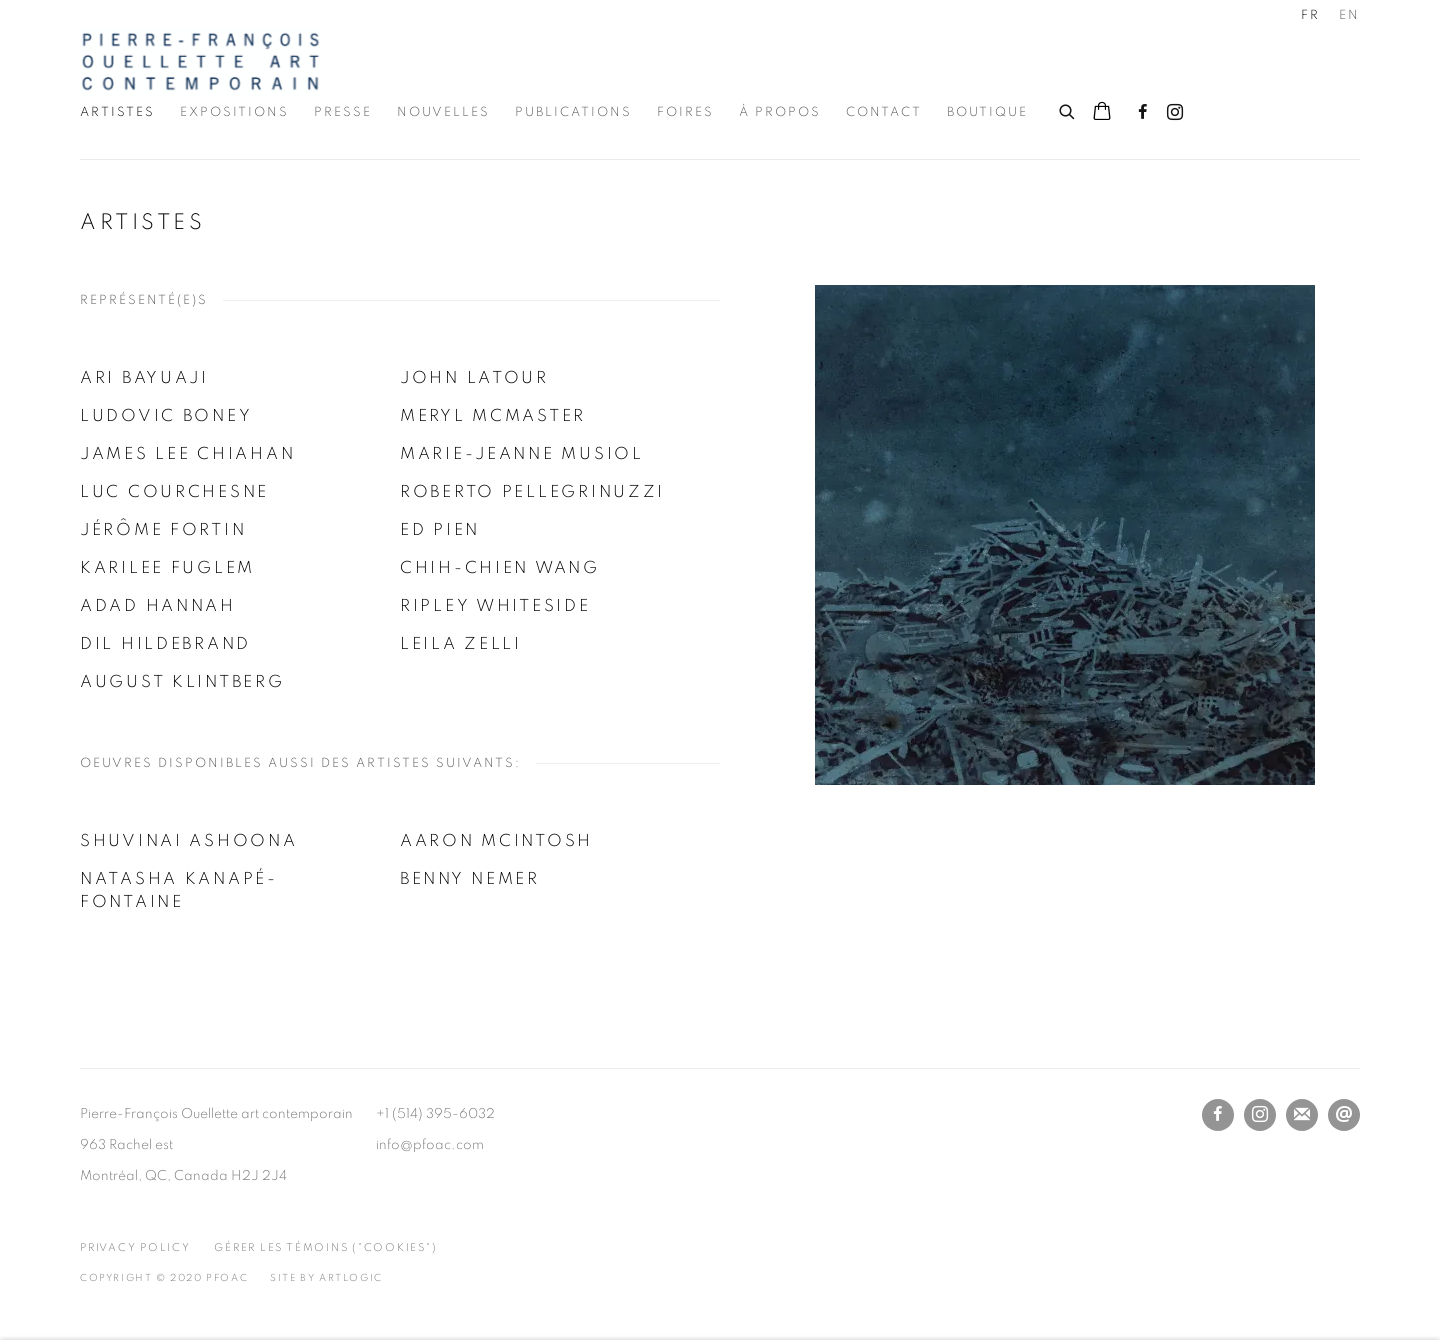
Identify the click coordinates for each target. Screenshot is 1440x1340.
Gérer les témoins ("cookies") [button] (325, 1247)
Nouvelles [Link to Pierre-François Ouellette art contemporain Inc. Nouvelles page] (443, 112)
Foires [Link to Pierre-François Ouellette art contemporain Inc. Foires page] (685, 112)
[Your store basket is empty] (1102, 113)
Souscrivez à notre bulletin (1302, 1115)
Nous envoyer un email (1344, 1115)
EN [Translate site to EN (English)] (1349, 15)
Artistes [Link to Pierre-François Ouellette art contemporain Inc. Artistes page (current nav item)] (117, 112)
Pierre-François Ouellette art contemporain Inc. (200, 62)
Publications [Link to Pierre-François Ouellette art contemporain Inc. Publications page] (573, 112)
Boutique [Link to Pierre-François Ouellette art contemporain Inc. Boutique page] (987, 112)
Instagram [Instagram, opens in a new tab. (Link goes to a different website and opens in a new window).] (1175, 113)
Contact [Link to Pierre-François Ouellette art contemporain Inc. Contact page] (884, 112)
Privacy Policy (135, 1247)
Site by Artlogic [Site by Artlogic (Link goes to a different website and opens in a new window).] (326, 1278)
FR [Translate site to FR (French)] (1310, 15)
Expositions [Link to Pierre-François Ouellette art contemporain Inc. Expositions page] (234, 112)
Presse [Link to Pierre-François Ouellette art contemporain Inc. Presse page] (343, 112)
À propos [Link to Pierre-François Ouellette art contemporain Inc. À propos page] (780, 112)
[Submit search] (1068, 109)
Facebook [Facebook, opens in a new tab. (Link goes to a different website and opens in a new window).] (1143, 113)
